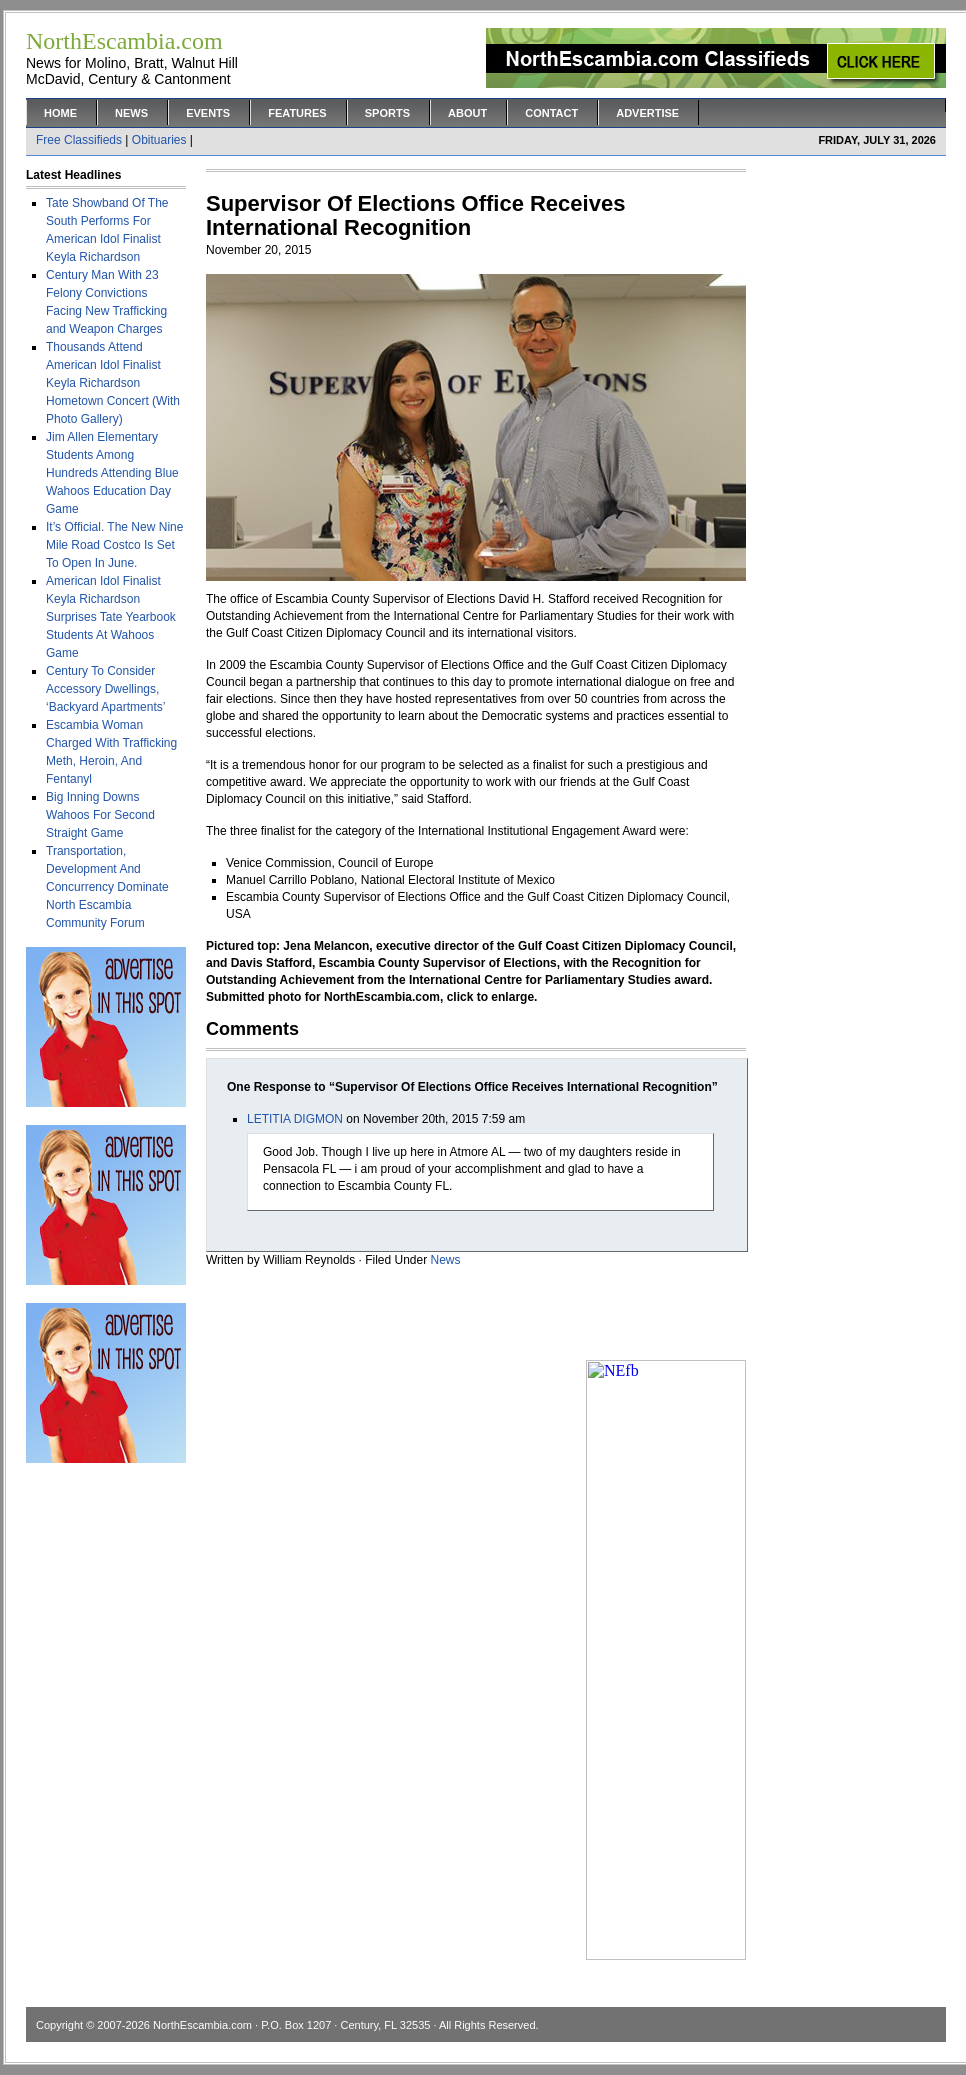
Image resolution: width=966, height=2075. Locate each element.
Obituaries (159, 140)
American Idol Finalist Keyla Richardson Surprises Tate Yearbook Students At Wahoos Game (111, 617)
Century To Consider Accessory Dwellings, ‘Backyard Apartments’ (105, 689)
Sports (387, 113)
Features (297, 113)
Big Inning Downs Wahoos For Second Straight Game (100, 815)
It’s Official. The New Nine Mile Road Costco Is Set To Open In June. (114, 545)
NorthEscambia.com (202, 2025)
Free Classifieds (79, 140)
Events (208, 113)
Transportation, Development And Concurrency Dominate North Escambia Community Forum (107, 887)
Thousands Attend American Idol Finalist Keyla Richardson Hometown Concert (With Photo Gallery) (113, 383)
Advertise (647, 113)
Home (60, 113)
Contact (551, 113)
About (467, 113)
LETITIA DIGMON (295, 1119)
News (131, 113)
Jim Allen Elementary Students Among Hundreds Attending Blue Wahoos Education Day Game (112, 473)
